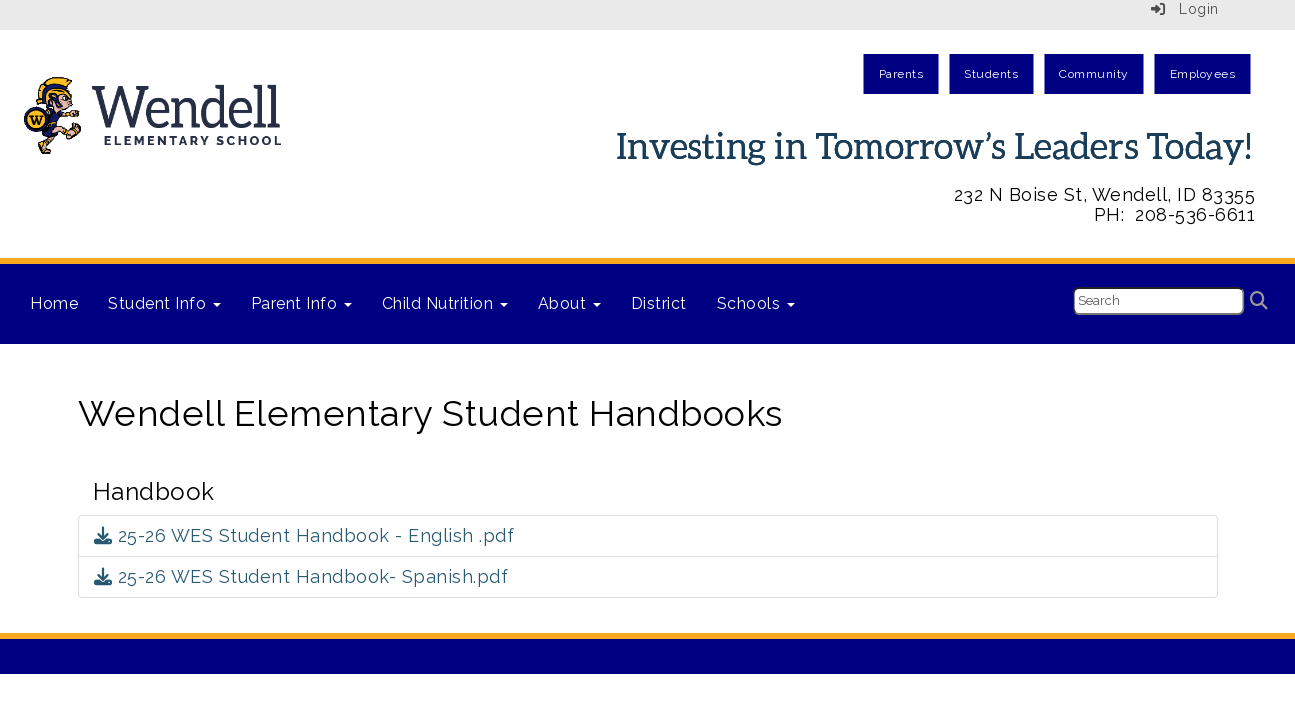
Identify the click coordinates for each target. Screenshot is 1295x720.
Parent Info (301, 303)
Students (991, 74)
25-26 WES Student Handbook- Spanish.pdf (301, 576)
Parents (901, 74)
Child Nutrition (445, 303)
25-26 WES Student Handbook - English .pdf (304, 535)
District (659, 303)
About (569, 303)
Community (1094, 74)
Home (54, 303)
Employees (1203, 74)
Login (1185, 9)
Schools (756, 303)
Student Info (164, 303)
